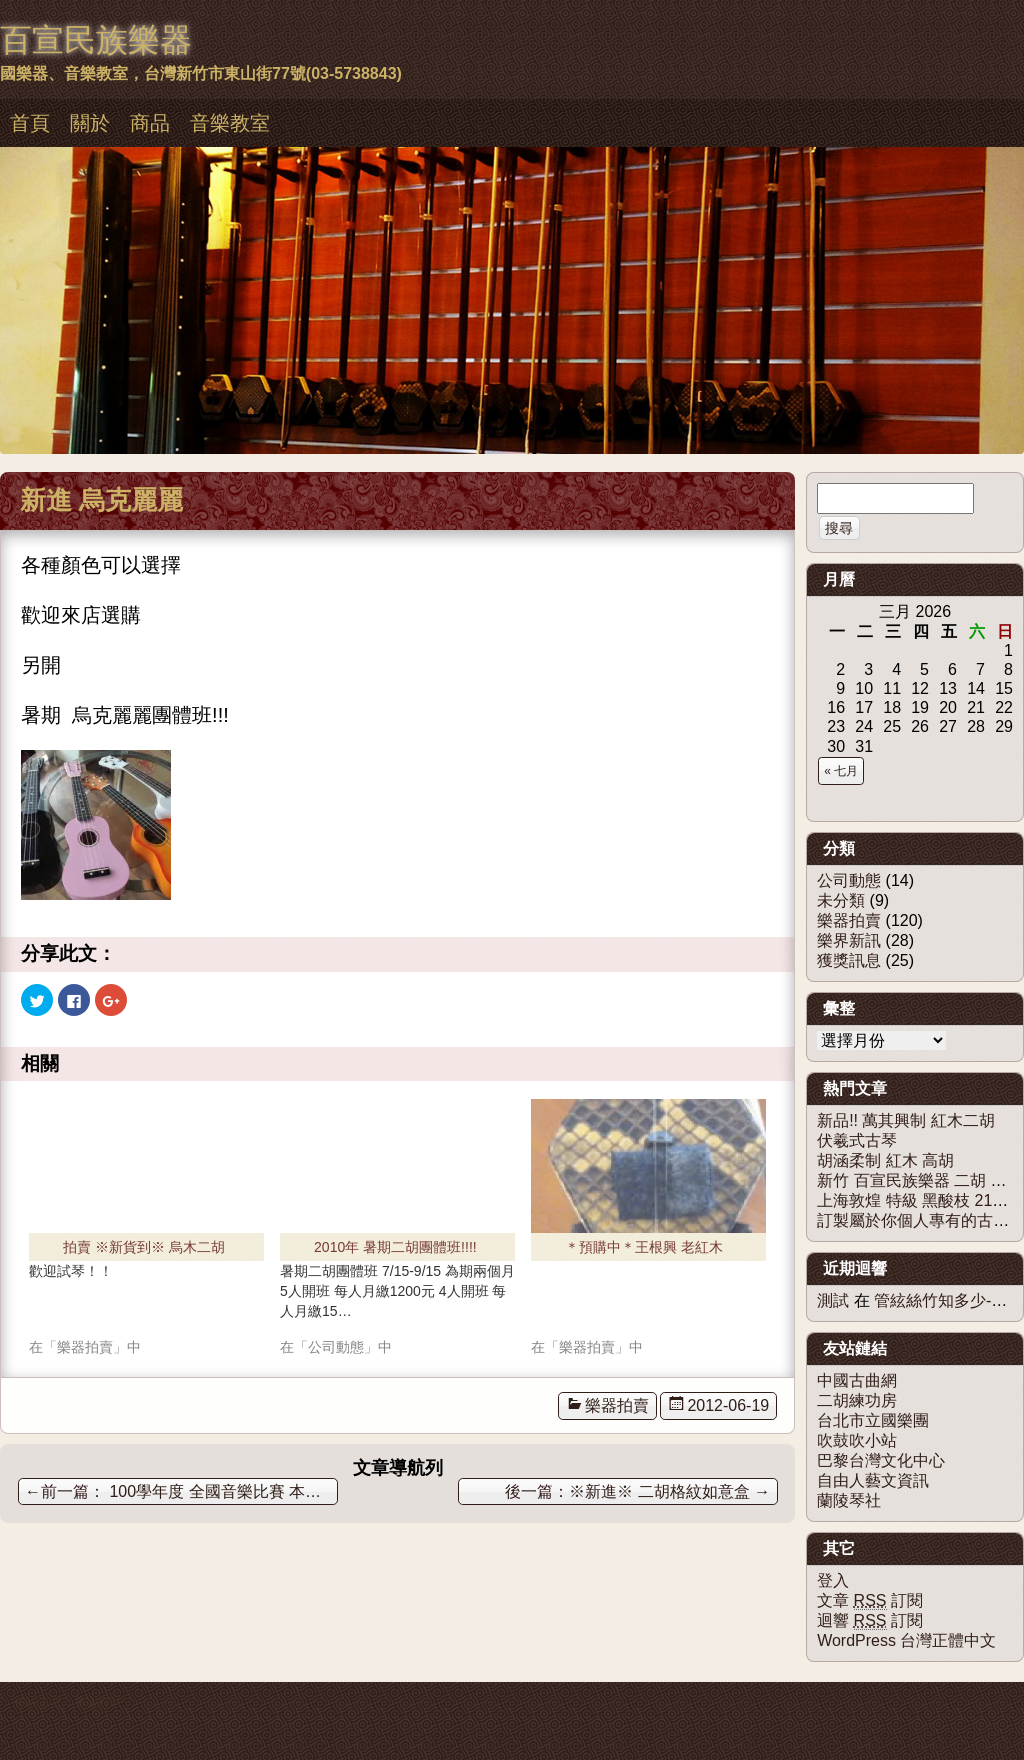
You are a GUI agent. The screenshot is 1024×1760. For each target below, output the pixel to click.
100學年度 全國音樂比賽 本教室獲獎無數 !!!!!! (181, 1491)
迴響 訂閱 (870, 1621)
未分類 (841, 900)
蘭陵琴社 (849, 1500)
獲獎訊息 (849, 960)
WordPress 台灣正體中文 (906, 1640)
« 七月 (841, 771)
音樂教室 (230, 123)
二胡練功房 (857, 1400)
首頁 (30, 123)
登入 (833, 1580)
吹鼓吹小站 (857, 1440)
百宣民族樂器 (96, 40)
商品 (150, 123)
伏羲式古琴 (857, 1140)
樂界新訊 (849, 940)
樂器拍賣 (617, 1405)
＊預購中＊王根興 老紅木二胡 (644, 1250)
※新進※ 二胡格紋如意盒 (669, 1491)
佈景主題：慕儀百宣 (68, 1702)
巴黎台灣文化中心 (881, 1460)
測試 (833, 1300)
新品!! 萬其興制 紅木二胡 (906, 1120)
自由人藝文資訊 (873, 1480)
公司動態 (849, 880)
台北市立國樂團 (873, 1420)
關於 (90, 123)
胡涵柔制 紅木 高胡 (885, 1160)
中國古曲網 (857, 1380)
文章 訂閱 (870, 1601)
